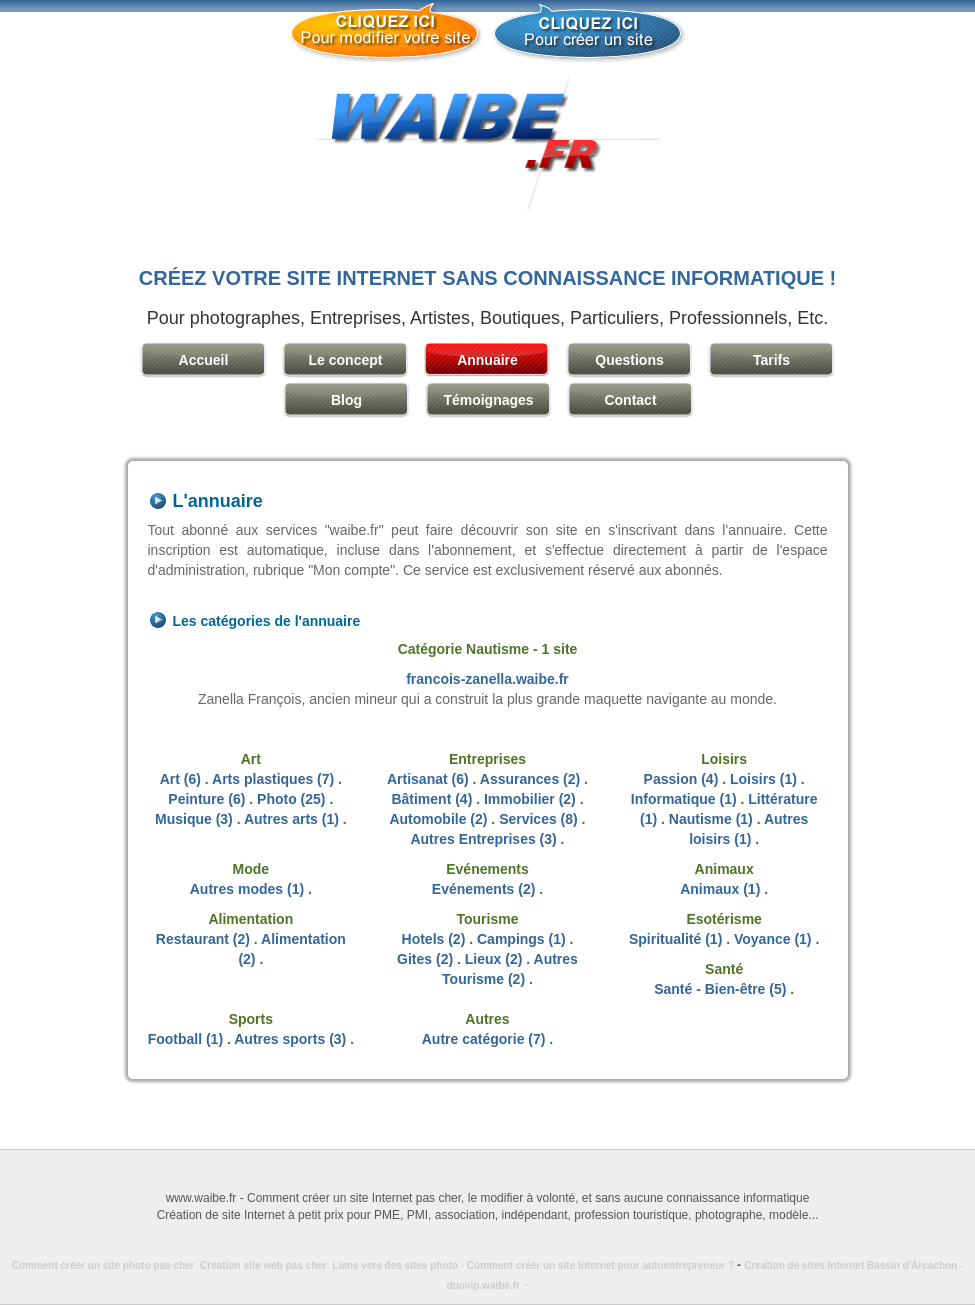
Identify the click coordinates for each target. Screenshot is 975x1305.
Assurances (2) (530, 779)
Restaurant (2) (203, 939)
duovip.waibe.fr (483, 1285)
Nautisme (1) (711, 819)
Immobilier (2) (530, 799)
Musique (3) (194, 819)
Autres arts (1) (291, 819)
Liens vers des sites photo (395, 1265)
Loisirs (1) (763, 779)
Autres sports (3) (290, 1039)
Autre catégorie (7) (484, 1039)
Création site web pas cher (263, 1265)
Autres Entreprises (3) (483, 839)
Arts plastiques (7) (273, 779)
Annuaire (487, 360)
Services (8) (538, 819)
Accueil (204, 360)
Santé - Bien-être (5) (720, 989)
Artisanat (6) (428, 779)
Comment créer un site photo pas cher (103, 1265)
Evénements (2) (483, 889)
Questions (629, 360)
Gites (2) (425, 959)
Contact (630, 400)
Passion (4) (681, 779)
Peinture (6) (206, 799)
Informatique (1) (684, 799)
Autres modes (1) (247, 889)
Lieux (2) (494, 959)
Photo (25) (291, 799)
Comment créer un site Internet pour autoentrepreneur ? (605, 1265)
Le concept (346, 360)
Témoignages (488, 400)
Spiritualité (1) (675, 939)
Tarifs (771, 360)
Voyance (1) (773, 939)
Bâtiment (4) (431, 799)
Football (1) (185, 1039)
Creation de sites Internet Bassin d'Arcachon (850, 1265)
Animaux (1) (720, 889)
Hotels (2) (434, 939)
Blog (346, 400)
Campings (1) (521, 939)
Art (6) (180, 779)
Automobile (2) (438, 819)
